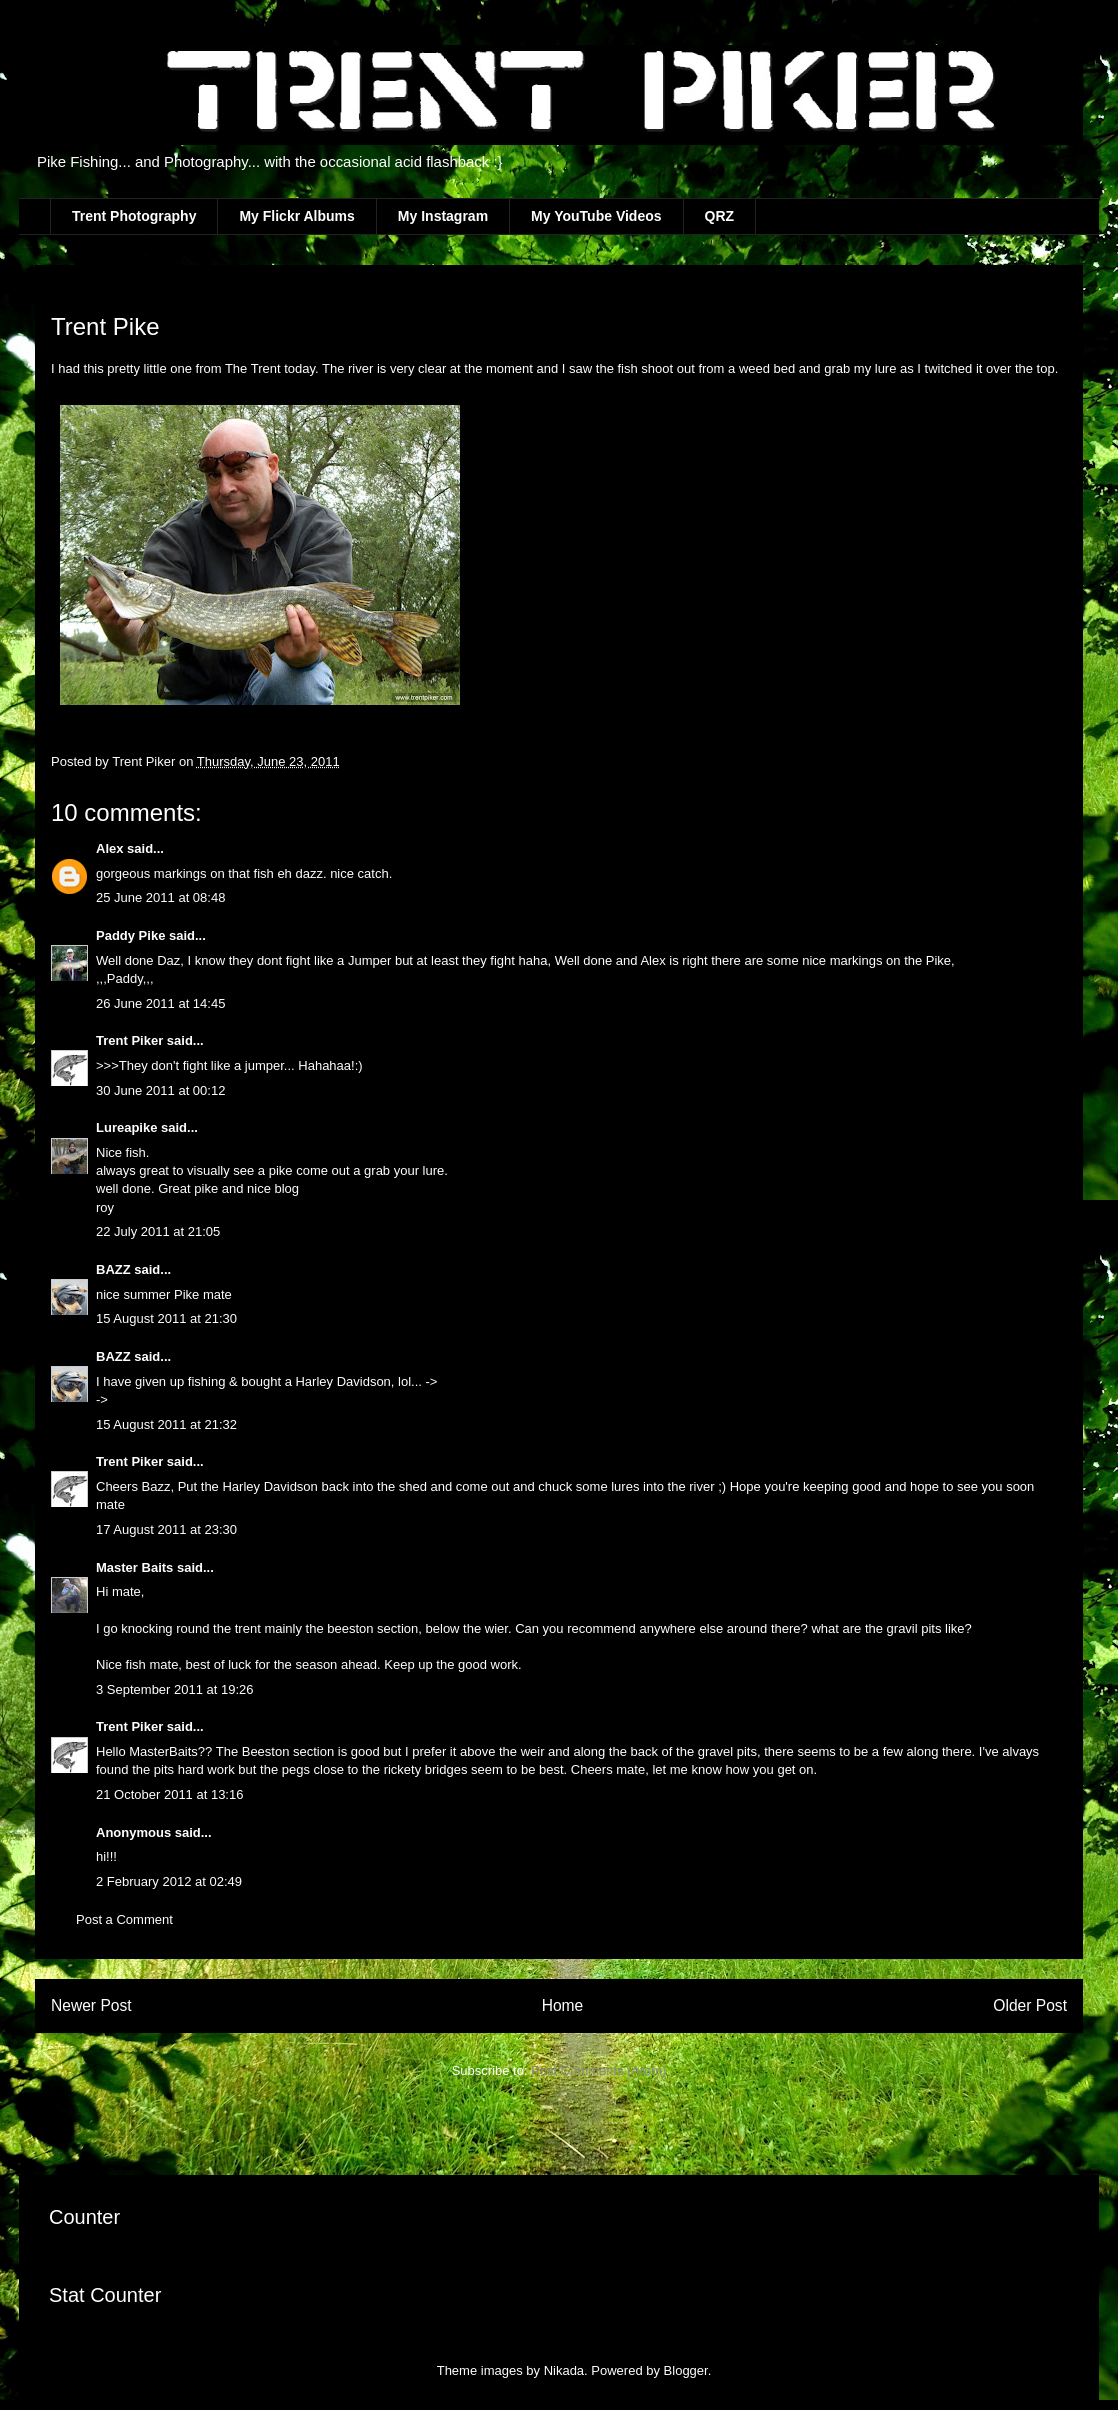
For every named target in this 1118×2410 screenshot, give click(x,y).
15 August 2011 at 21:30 (166, 1318)
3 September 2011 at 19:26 (175, 1689)
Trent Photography (134, 216)
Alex (111, 848)
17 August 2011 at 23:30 (166, 1529)
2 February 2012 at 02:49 (169, 1881)
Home (563, 2005)
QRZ (720, 216)
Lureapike (126, 1127)
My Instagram (443, 216)
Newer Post (91, 2005)
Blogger (686, 2370)
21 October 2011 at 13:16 (169, 1794)
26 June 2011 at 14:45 (160, 1003)
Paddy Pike (130, 935)
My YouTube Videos (596, 216)
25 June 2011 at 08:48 (160, 897)
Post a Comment (124, 1919)
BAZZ (113, 1269)
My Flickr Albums (296, 216)
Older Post (1030, 2005)
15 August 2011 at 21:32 (166, 1424)
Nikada (564, 2370)
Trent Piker (129, 1040)
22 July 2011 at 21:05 (158, 1231)
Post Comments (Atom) (598, 2070)
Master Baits (134, 1567)
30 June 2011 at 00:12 (160, 1090)
